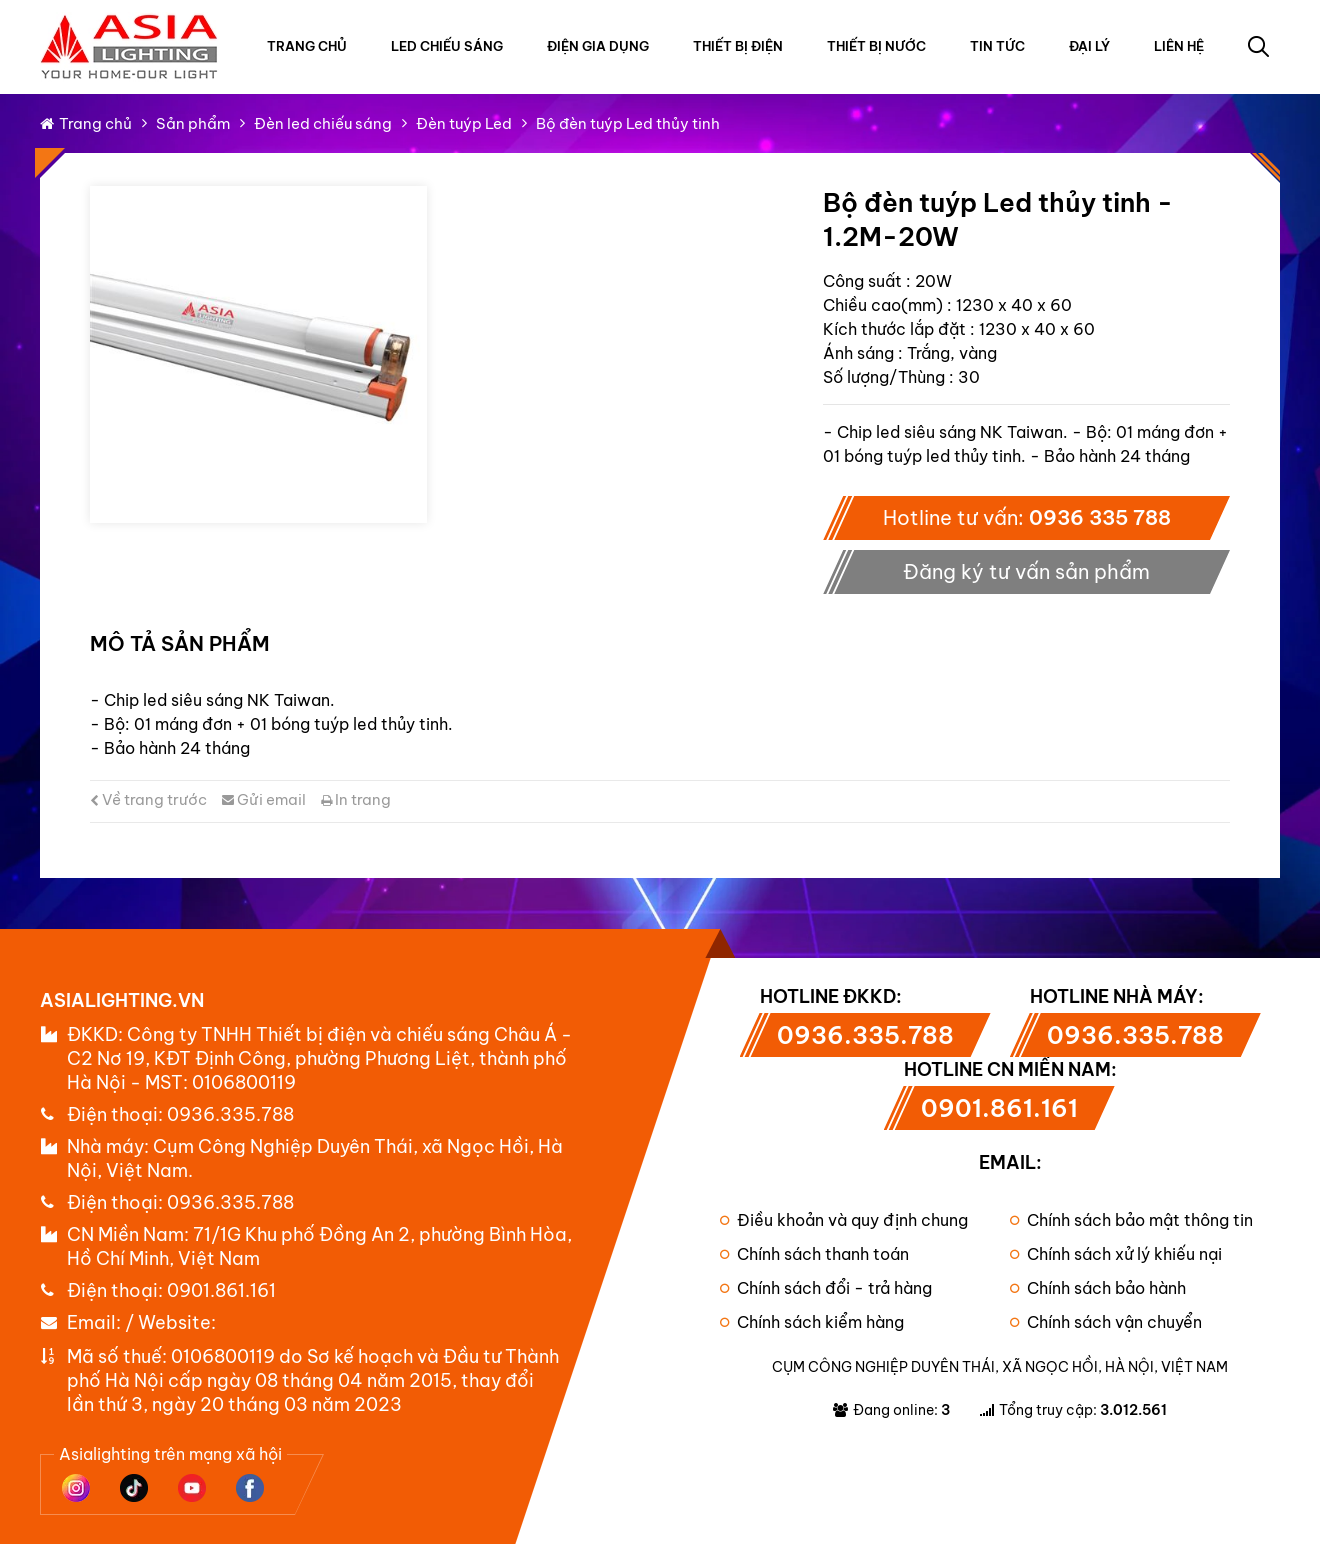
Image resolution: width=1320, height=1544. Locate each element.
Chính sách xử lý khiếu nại (1116, 1254)
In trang (356, 799)
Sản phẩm (193, 123)
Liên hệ (1179, 46)
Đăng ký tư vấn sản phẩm (1026, 571)
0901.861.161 (221, 1290)
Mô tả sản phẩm (180, 643)
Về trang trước (148, 799)
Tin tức (997, 46)
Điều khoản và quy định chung (844, 1220)
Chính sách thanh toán (814, 1254)
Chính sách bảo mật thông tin (1131, 1220)
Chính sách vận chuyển (1106, 1322)
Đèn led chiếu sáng (323, 123)
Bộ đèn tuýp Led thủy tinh (628, 123)
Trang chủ (307, 46)
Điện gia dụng (598, 46)
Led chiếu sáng (447, 46)
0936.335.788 (230, 1114)
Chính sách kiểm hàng (812, 1322)
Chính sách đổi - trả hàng (826, 1288)
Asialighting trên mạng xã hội (170, 1454)
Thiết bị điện (738, 46)
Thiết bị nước (876, 46)
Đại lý (1089, 46)
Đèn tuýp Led (464, 123)
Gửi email (264, 799)
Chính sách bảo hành (1098, 1288)
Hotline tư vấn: (1027, 517)
